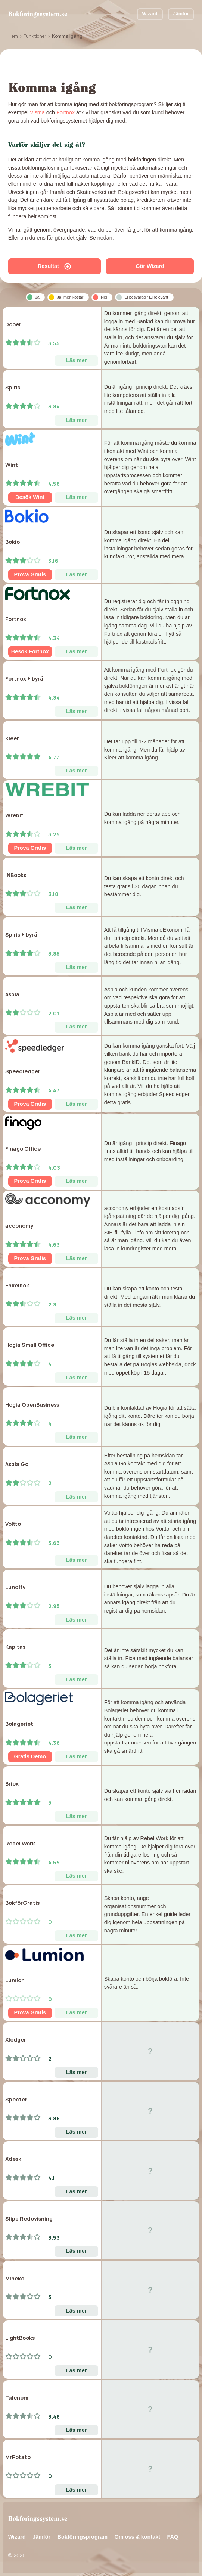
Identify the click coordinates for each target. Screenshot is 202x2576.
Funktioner (35, 36)
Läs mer (76, 360)
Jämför (181, 13)
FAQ (172, 2537)
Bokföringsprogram (83, 2537)
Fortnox (65, 112)
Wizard (150, 13)
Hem (13, 36)
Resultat (54, 266)
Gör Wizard (150, 266)
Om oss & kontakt (137, 2537)
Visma (37, 112)
